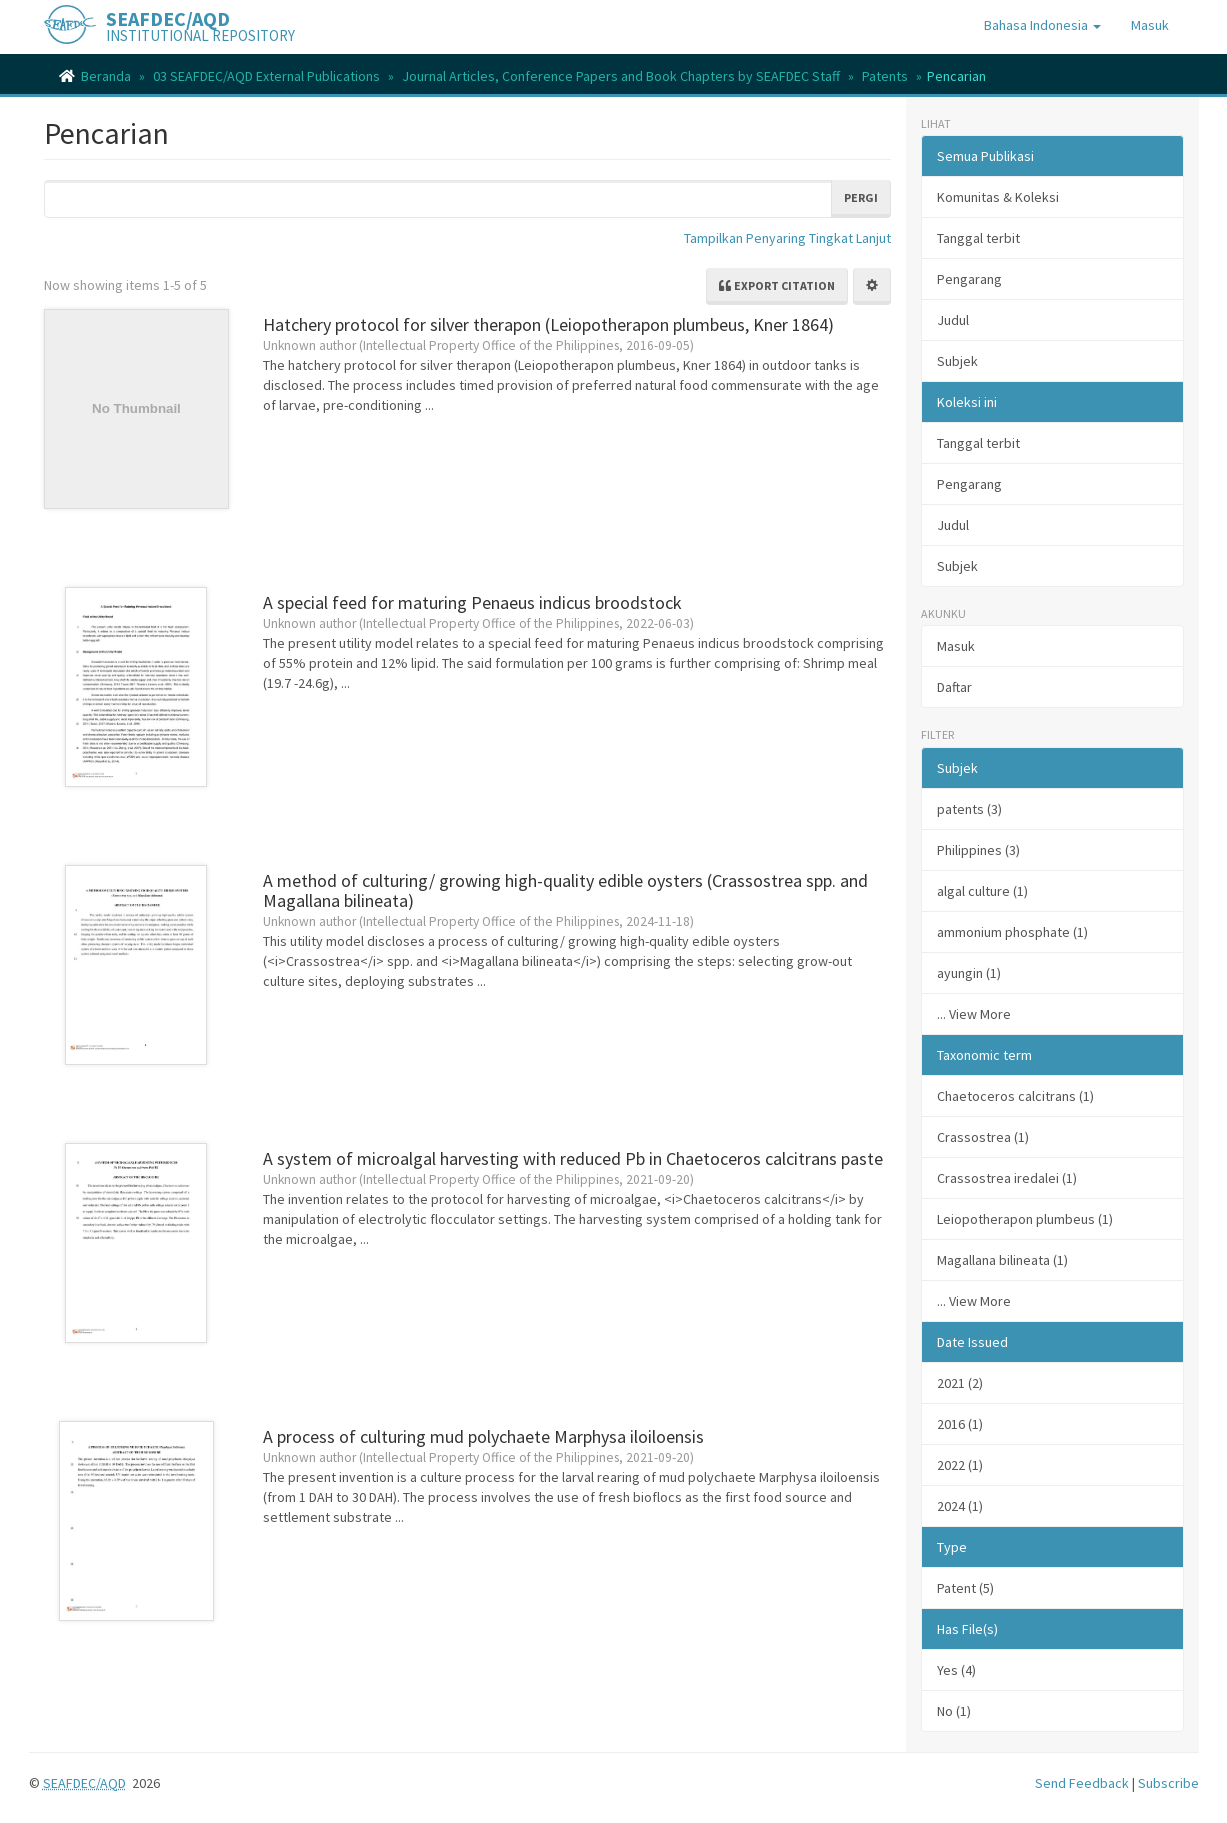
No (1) (954, 1711)
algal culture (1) (982, 891)
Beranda (106, 76)
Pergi (861, 197)
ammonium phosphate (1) (1012, 932)
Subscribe (1168, 1783)
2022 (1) (960, 1465)
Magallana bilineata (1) (1002, 1260)
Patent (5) (965, 1588)
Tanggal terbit (978, 238)
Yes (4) (956, 1670)
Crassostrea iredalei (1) (1007, 1178)
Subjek (957, 361)
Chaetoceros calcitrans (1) (1015, 1096)
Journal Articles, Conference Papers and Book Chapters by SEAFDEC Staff (621, 76)
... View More (974, 1014)
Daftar (954, 687)
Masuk (956, 646)
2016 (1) (960, 1424)
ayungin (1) (969, 973)
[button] (1042, 25)
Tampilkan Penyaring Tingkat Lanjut (787, 238)
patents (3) (969, 809)
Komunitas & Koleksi (998, 197)
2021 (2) (960, 1383)
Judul (953, 320)
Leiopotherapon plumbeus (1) (1025, 1219)
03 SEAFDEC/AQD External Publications (266, 76)
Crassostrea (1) (983, 1137)
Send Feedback (1082, 1783)
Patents (885, 76)
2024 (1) (960, 1506)
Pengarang (969, 279)
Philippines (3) (978, 850)
